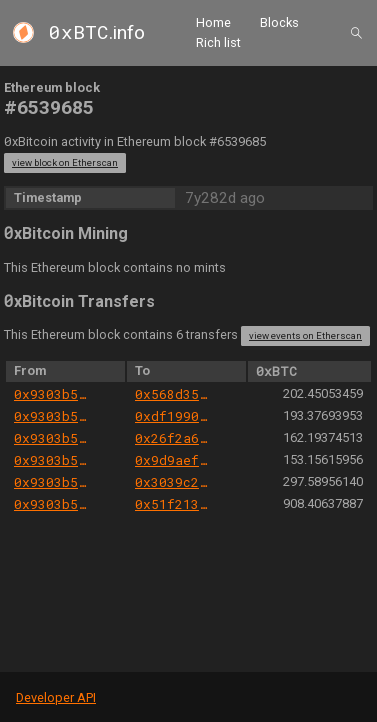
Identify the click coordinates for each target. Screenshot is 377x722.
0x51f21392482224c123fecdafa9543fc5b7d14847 (173, 504)
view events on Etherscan (305, 335)
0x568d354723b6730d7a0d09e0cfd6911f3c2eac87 (173, 394)
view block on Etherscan (65, 162)
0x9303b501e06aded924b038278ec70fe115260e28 (52, 394)
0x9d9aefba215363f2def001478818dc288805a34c (173, 460)
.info (97, 32)
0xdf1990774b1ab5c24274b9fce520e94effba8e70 (173, 416)
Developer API (56, 697)
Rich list (218, 42)
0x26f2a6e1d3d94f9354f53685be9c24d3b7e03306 (173, 438)
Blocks (279, 22)
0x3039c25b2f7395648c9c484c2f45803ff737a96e (173, 482)
